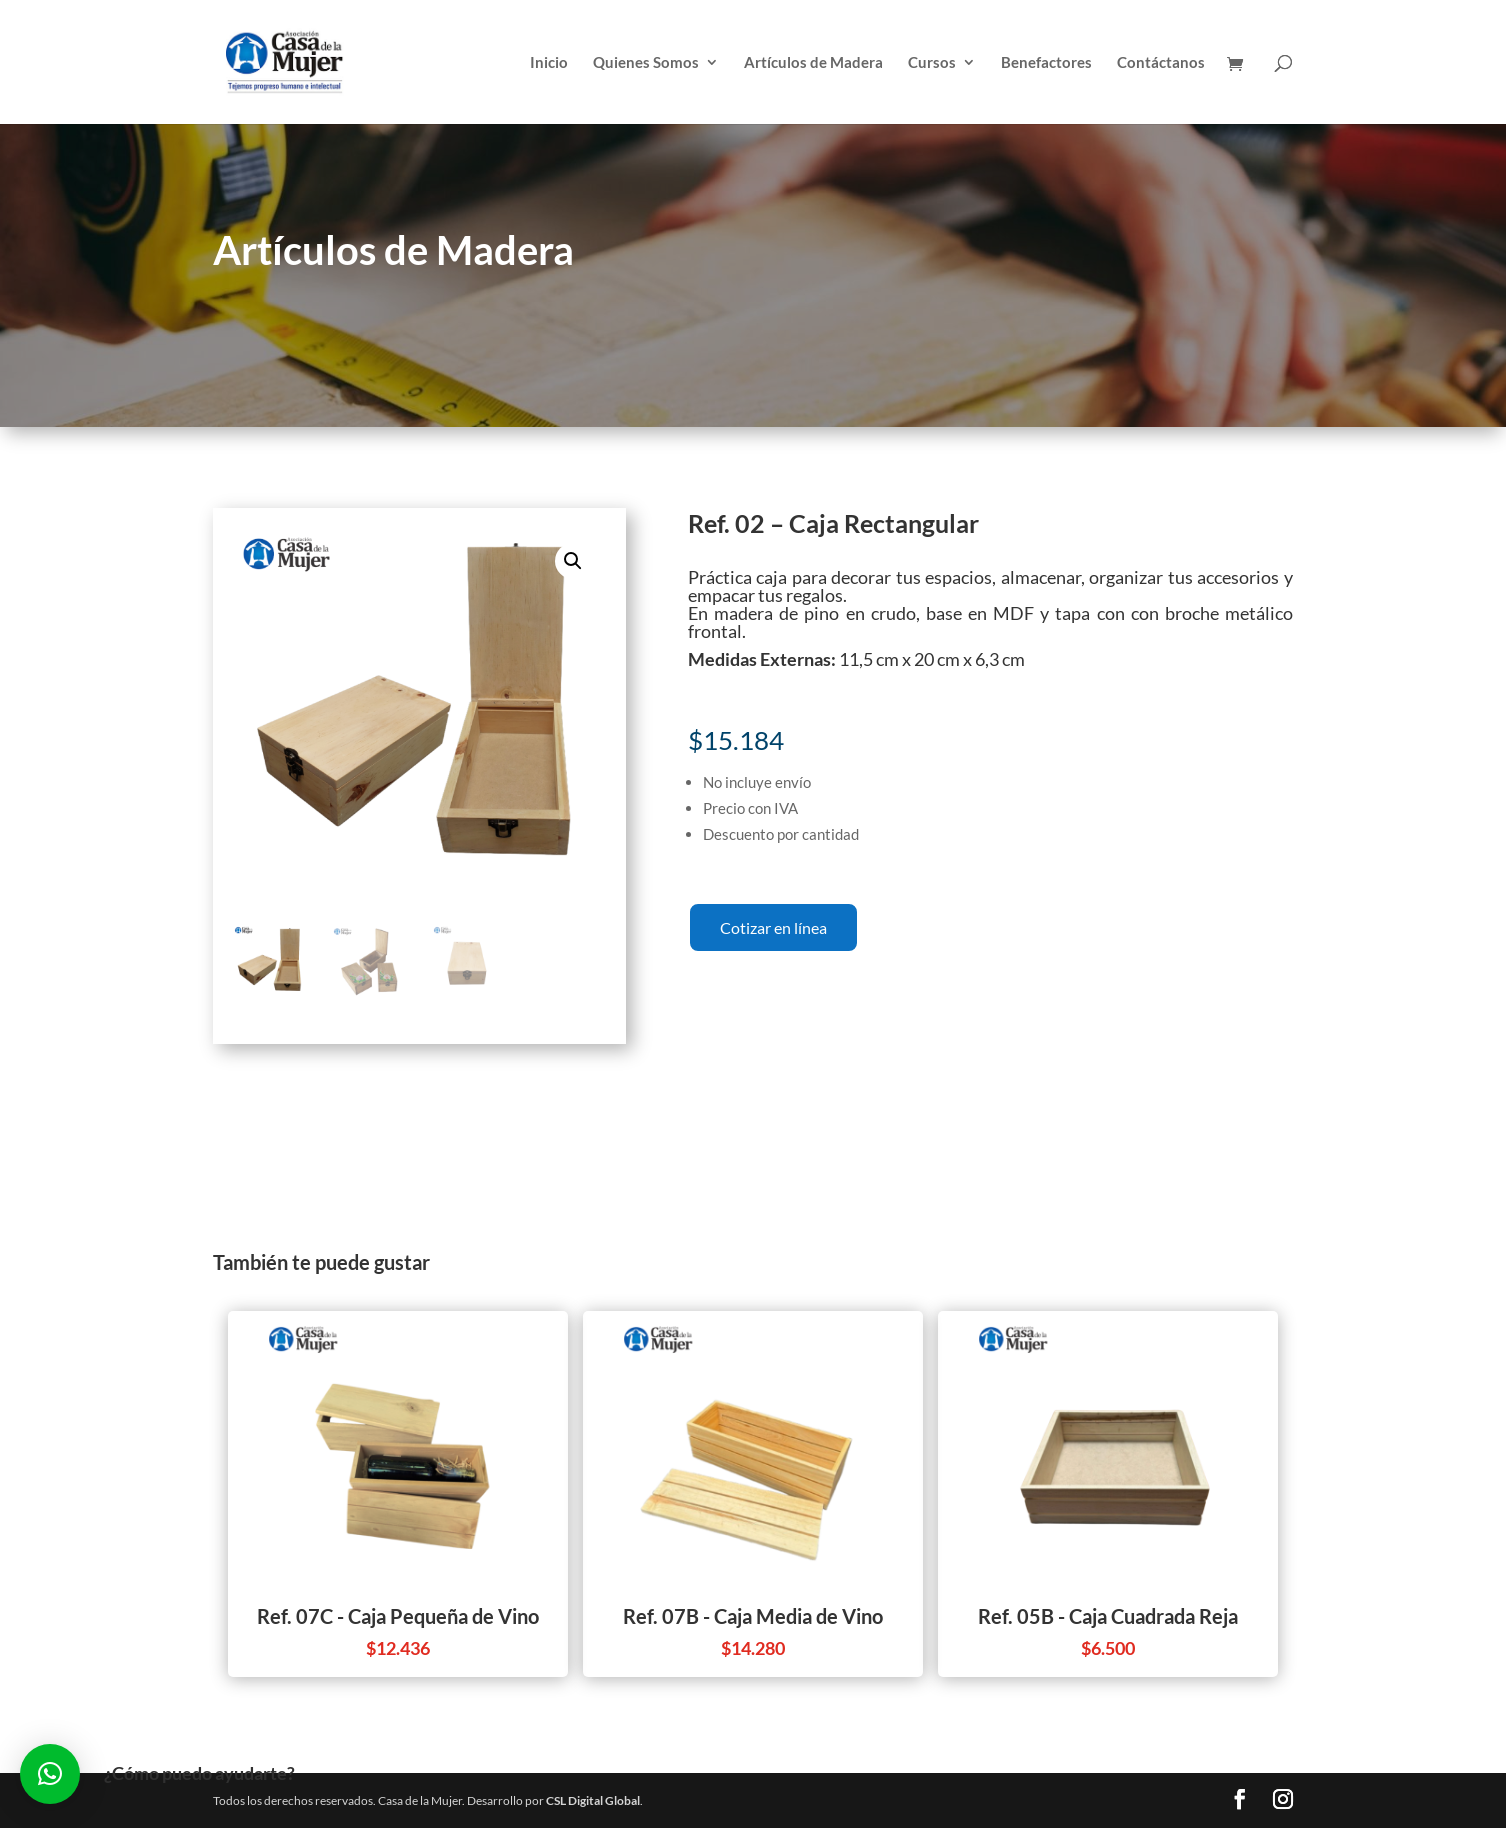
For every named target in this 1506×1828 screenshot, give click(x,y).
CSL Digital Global (593, 1800)
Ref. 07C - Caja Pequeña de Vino (398, 1616)
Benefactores (1046, 63)
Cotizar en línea (773, 927)
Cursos (932, 63)
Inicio (549, 63)
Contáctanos (1161, 63)
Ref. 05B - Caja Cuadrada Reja (1108, 1616)
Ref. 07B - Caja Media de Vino (753, 1616)
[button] (50, 1774)
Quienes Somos (646, 63)
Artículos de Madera (813, 63)
